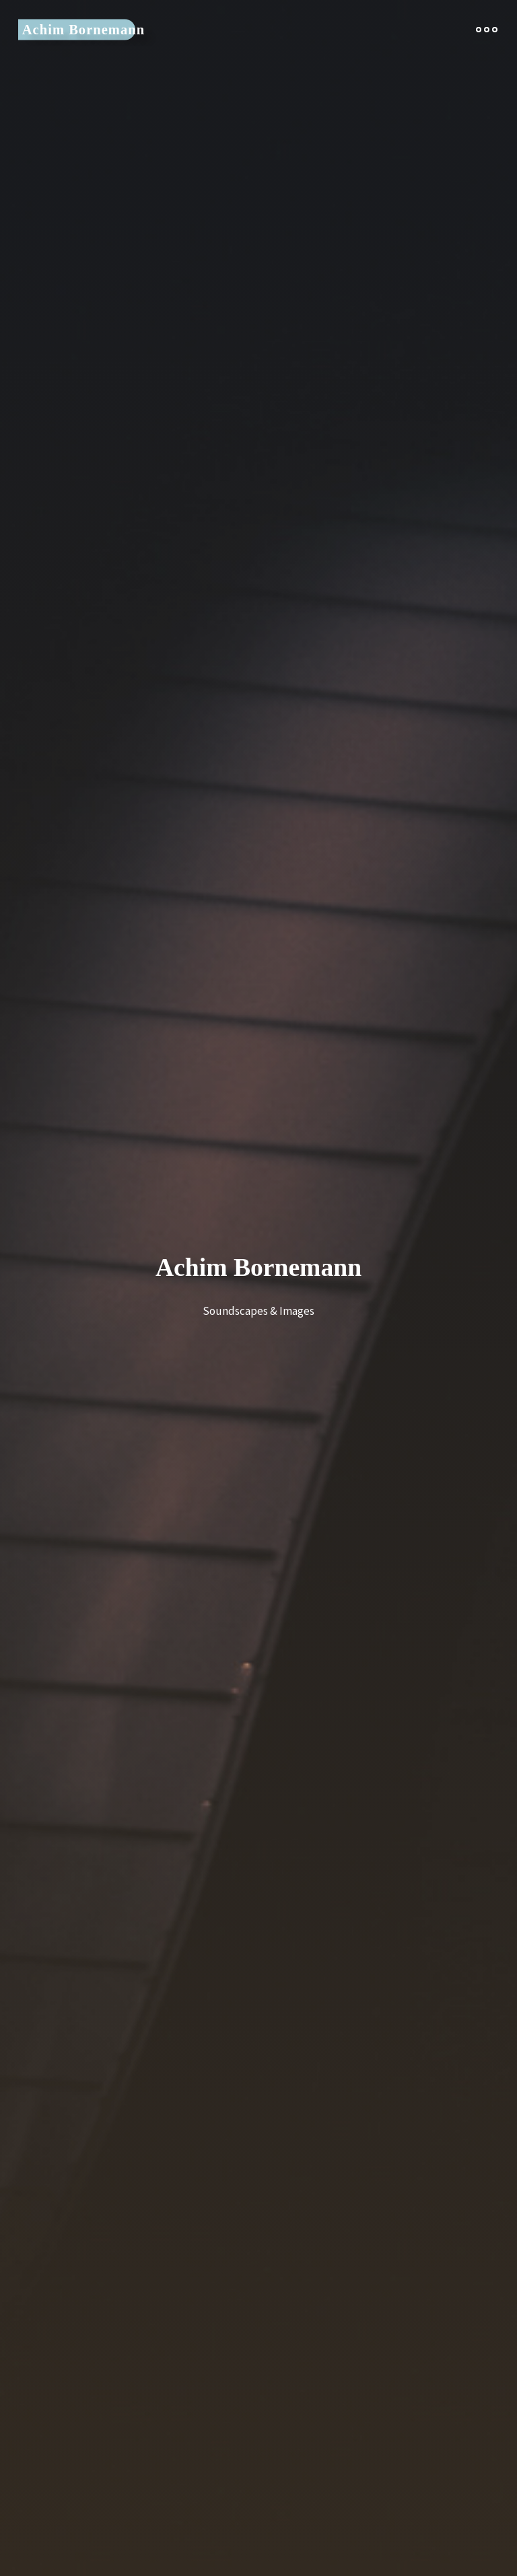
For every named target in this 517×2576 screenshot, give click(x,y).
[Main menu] (482, 32)
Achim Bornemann (88, 31)
